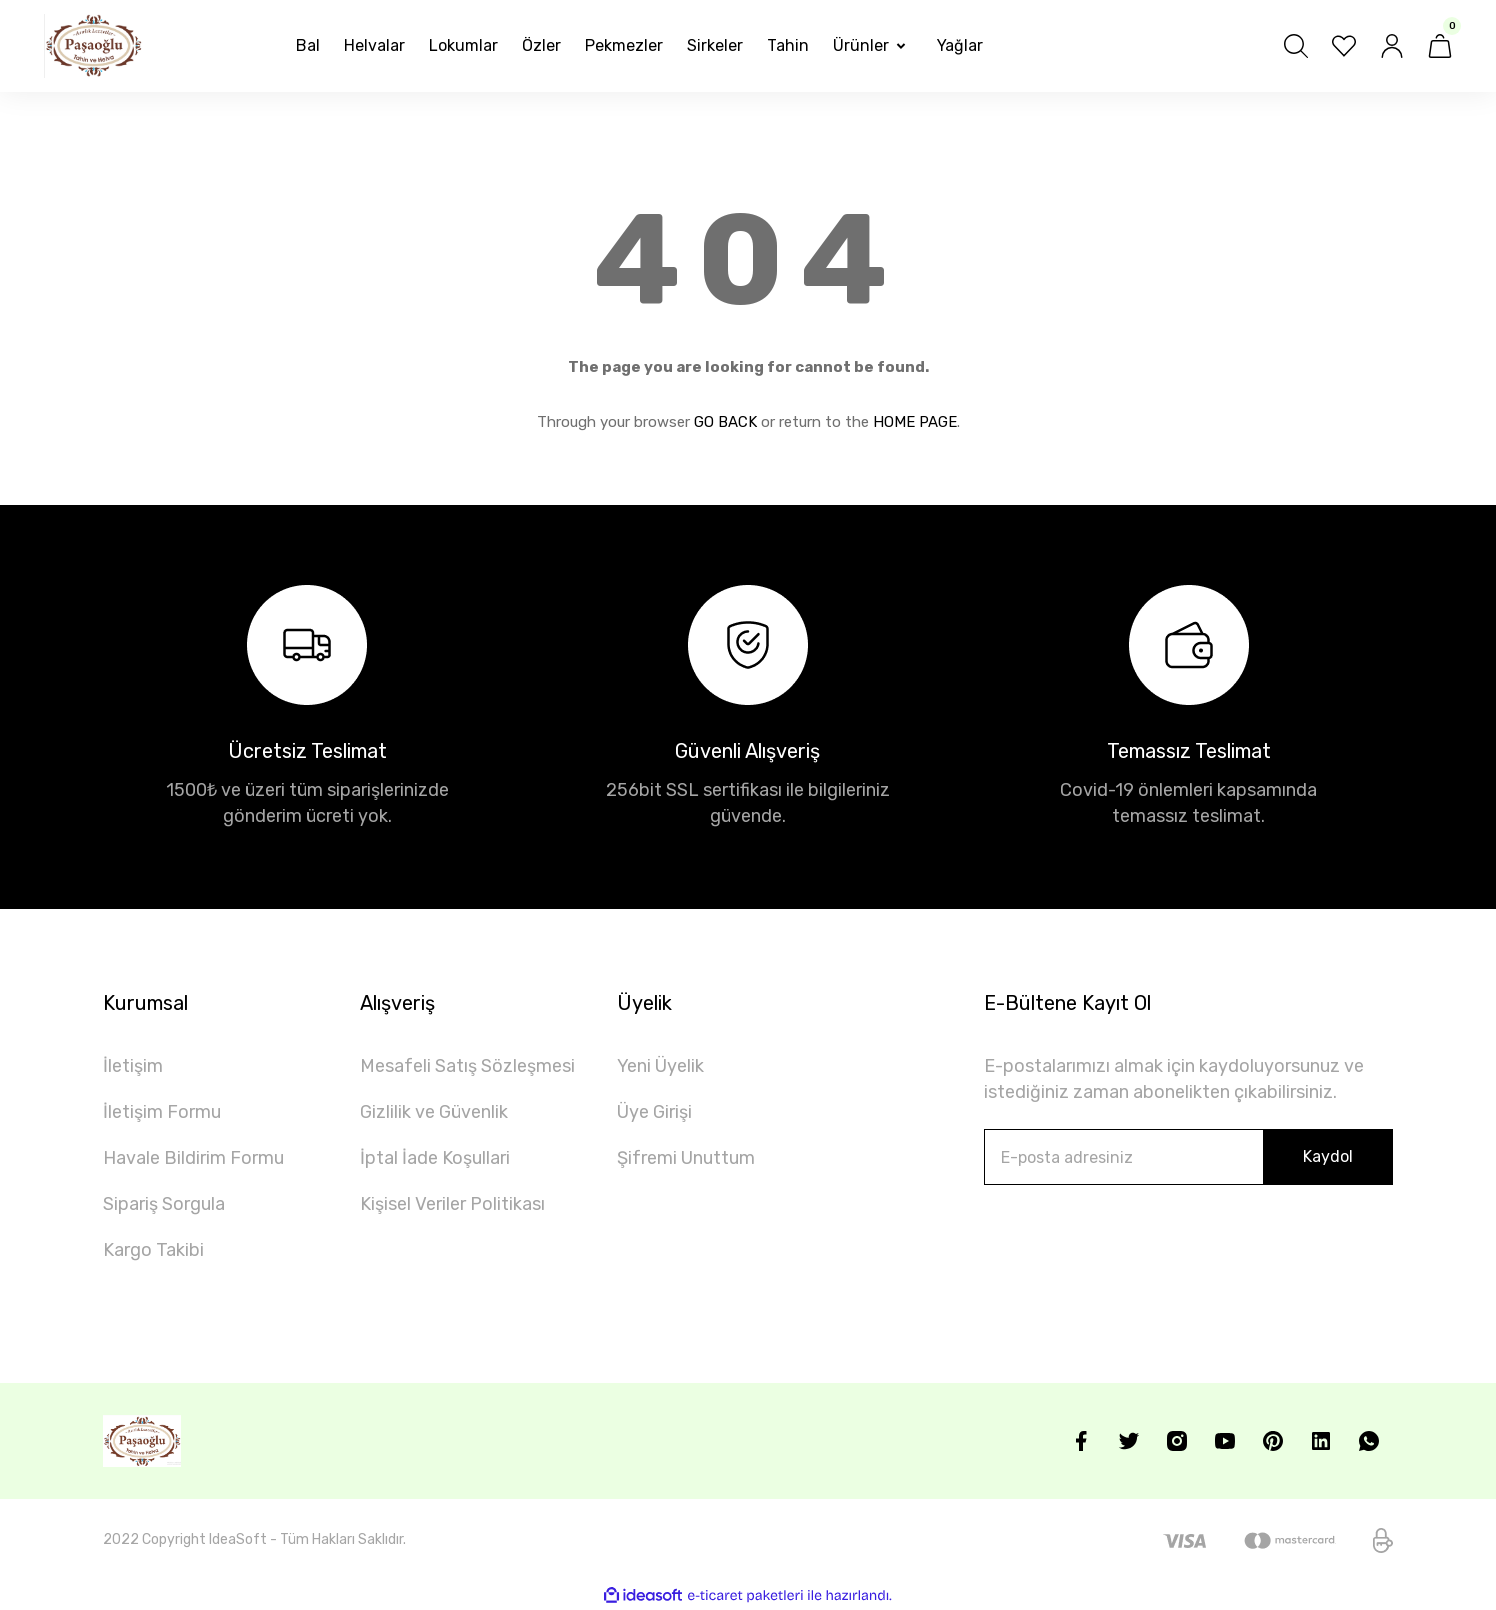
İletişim (133, 1066)
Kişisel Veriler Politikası (452, 1204)
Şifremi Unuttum (686, 1158)
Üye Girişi (654, 1112)
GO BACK (725, 422)
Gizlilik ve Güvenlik (434, 1112)
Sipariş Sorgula (164, 1204)
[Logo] (93, 46)
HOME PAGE (915, 422)
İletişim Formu (162, 1112)
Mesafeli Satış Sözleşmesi (467, 1066)
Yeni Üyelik (660, 1066)
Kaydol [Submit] (1328, 1156)
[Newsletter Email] (1188, 1157)
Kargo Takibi (153, 1250)
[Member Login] (1392, 46)
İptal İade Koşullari (435, 1158)
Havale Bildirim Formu (193, 1158)
